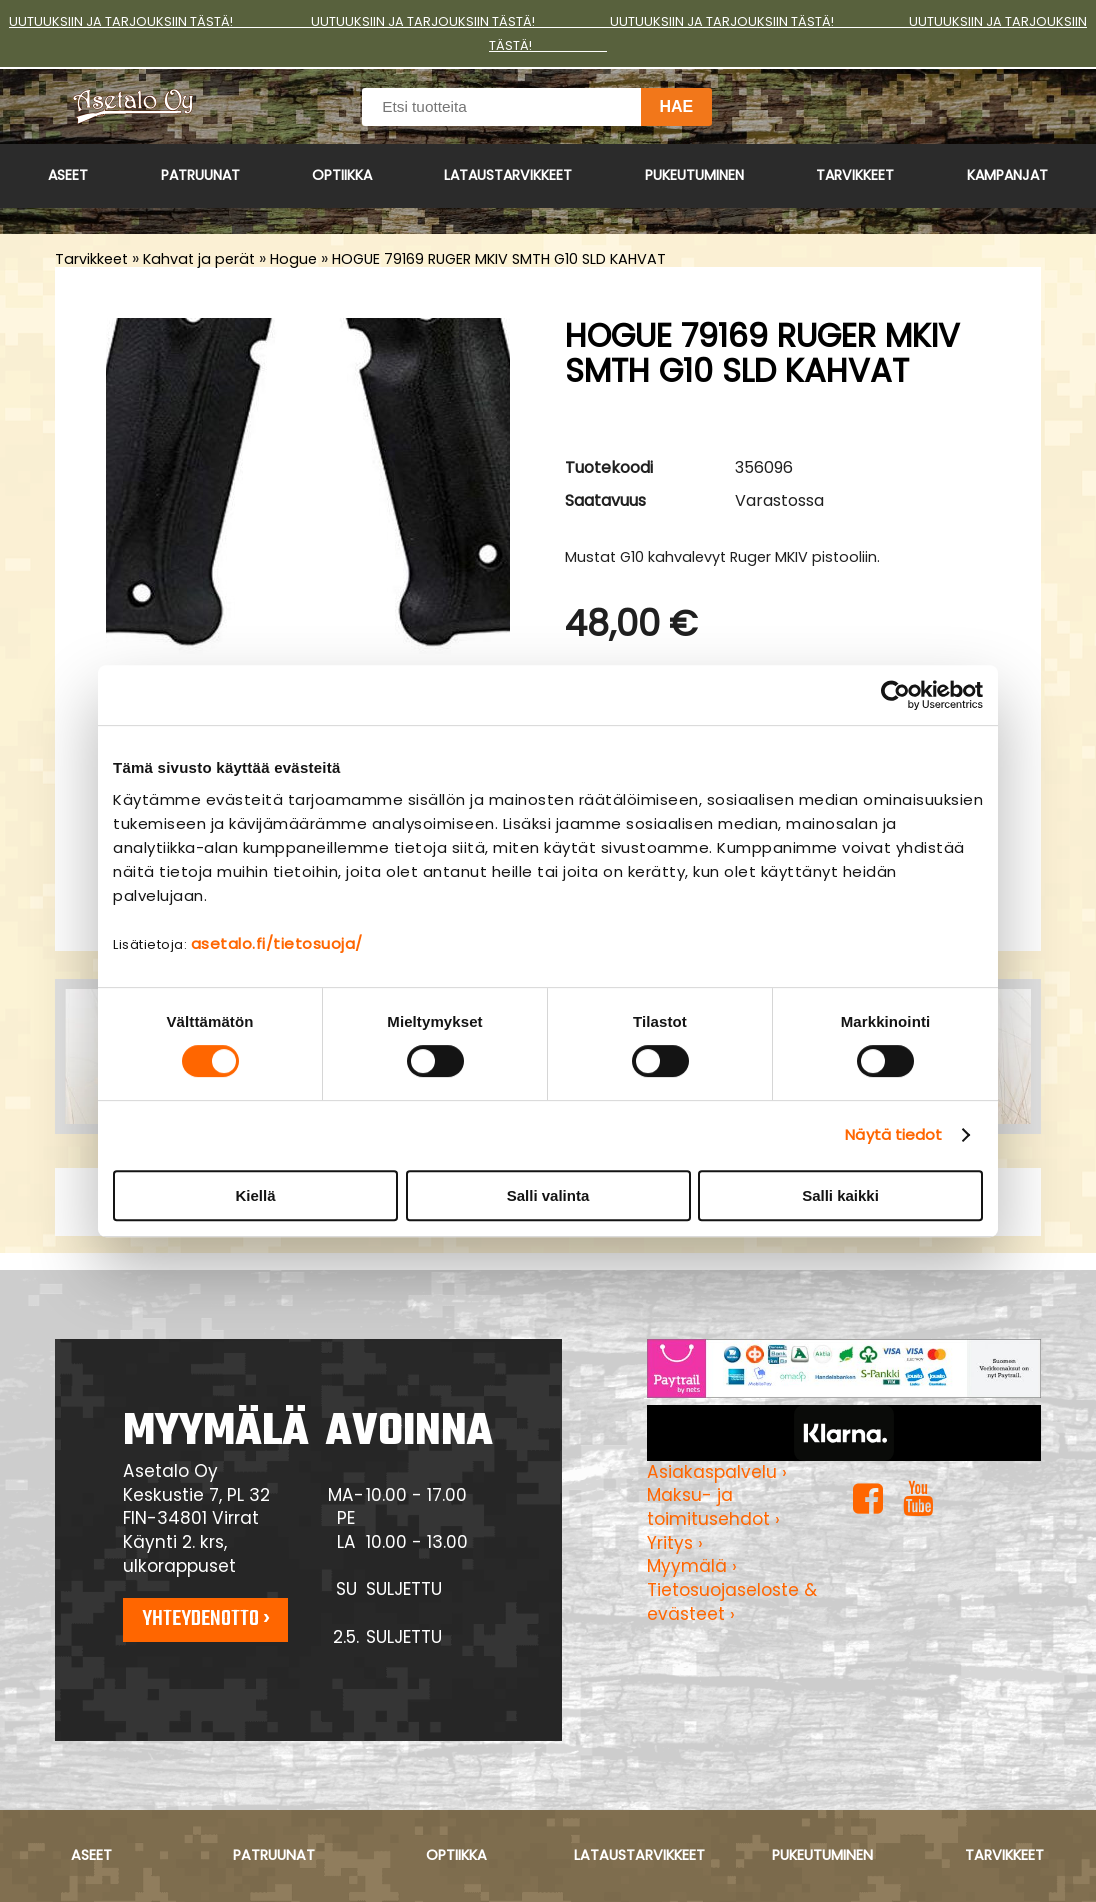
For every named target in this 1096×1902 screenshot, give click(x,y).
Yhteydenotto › (206, 1619)
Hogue (293, 259)
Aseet (68, 175)
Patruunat (200, 175)
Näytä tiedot (893, 1134)
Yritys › (675, 1543)
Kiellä (255, 1195)
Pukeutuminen (694, 175)
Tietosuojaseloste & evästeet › (732, 1602)
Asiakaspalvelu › (717, 1472)
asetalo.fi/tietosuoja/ (277, 943)
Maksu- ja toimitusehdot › (713, 1507)
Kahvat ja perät (199, 259)
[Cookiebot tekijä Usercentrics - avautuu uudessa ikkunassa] (895, 695)
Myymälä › (692, 1566)
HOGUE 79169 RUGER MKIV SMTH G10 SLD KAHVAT (499, 259)
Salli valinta (548, 1195)
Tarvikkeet (855, 175)
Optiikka (342, 175)
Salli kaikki (840, 1195)
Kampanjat (1007, 175)
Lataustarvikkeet (508, 175)
